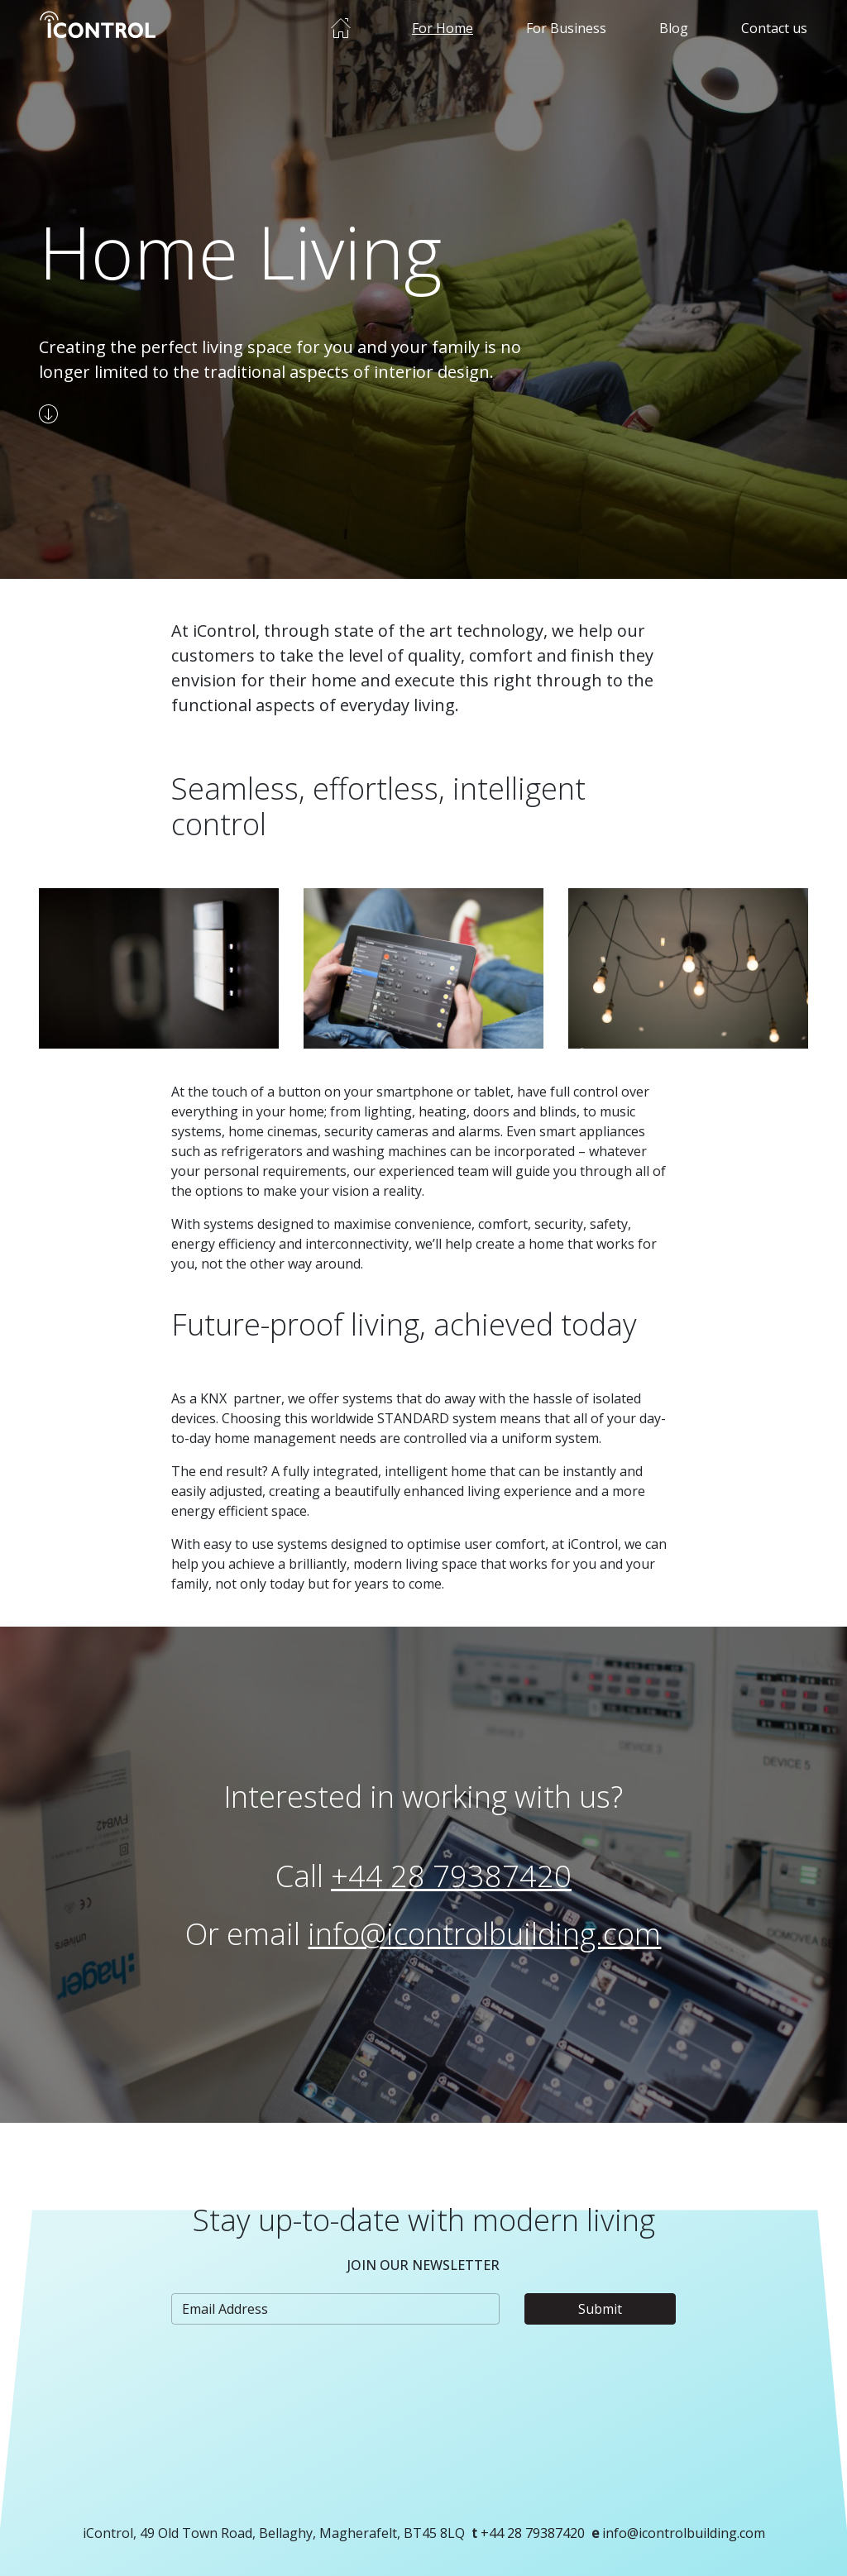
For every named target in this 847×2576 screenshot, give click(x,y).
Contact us (774, 28)
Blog (673, 28)
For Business (566, 28)
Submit (600, 2309)
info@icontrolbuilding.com (484, 1934)
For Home (442, 28)
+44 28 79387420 (451, 1876)
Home (340, 28)
